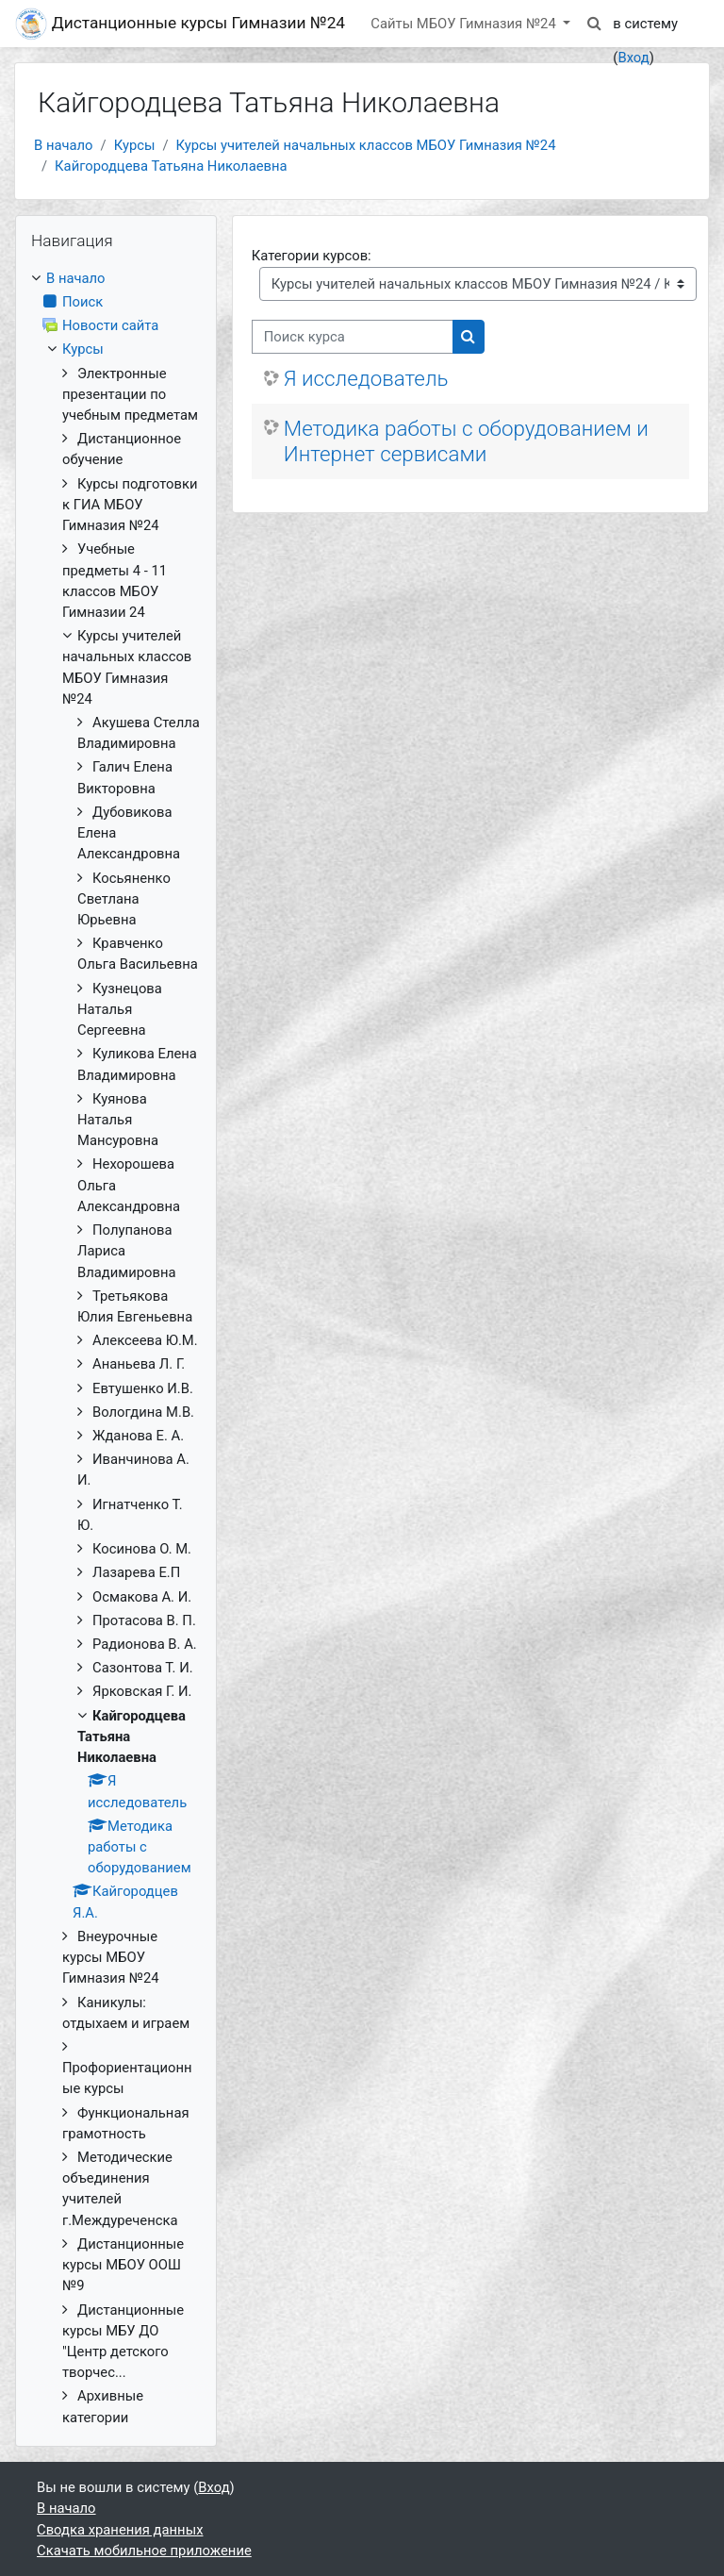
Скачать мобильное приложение (144, 2550)
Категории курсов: (311, 255)
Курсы (135, 145)
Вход (633, 57)
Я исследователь (366, 378)
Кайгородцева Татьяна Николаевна (171, 166)
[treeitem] (116, 1348)
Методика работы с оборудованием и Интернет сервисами (466, 441)
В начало (63, 145)
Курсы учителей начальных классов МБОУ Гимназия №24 (366, 145)
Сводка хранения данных (120, 2529)
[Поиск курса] (352, 337)
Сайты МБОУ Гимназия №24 (464, 23)
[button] (594, 24)
